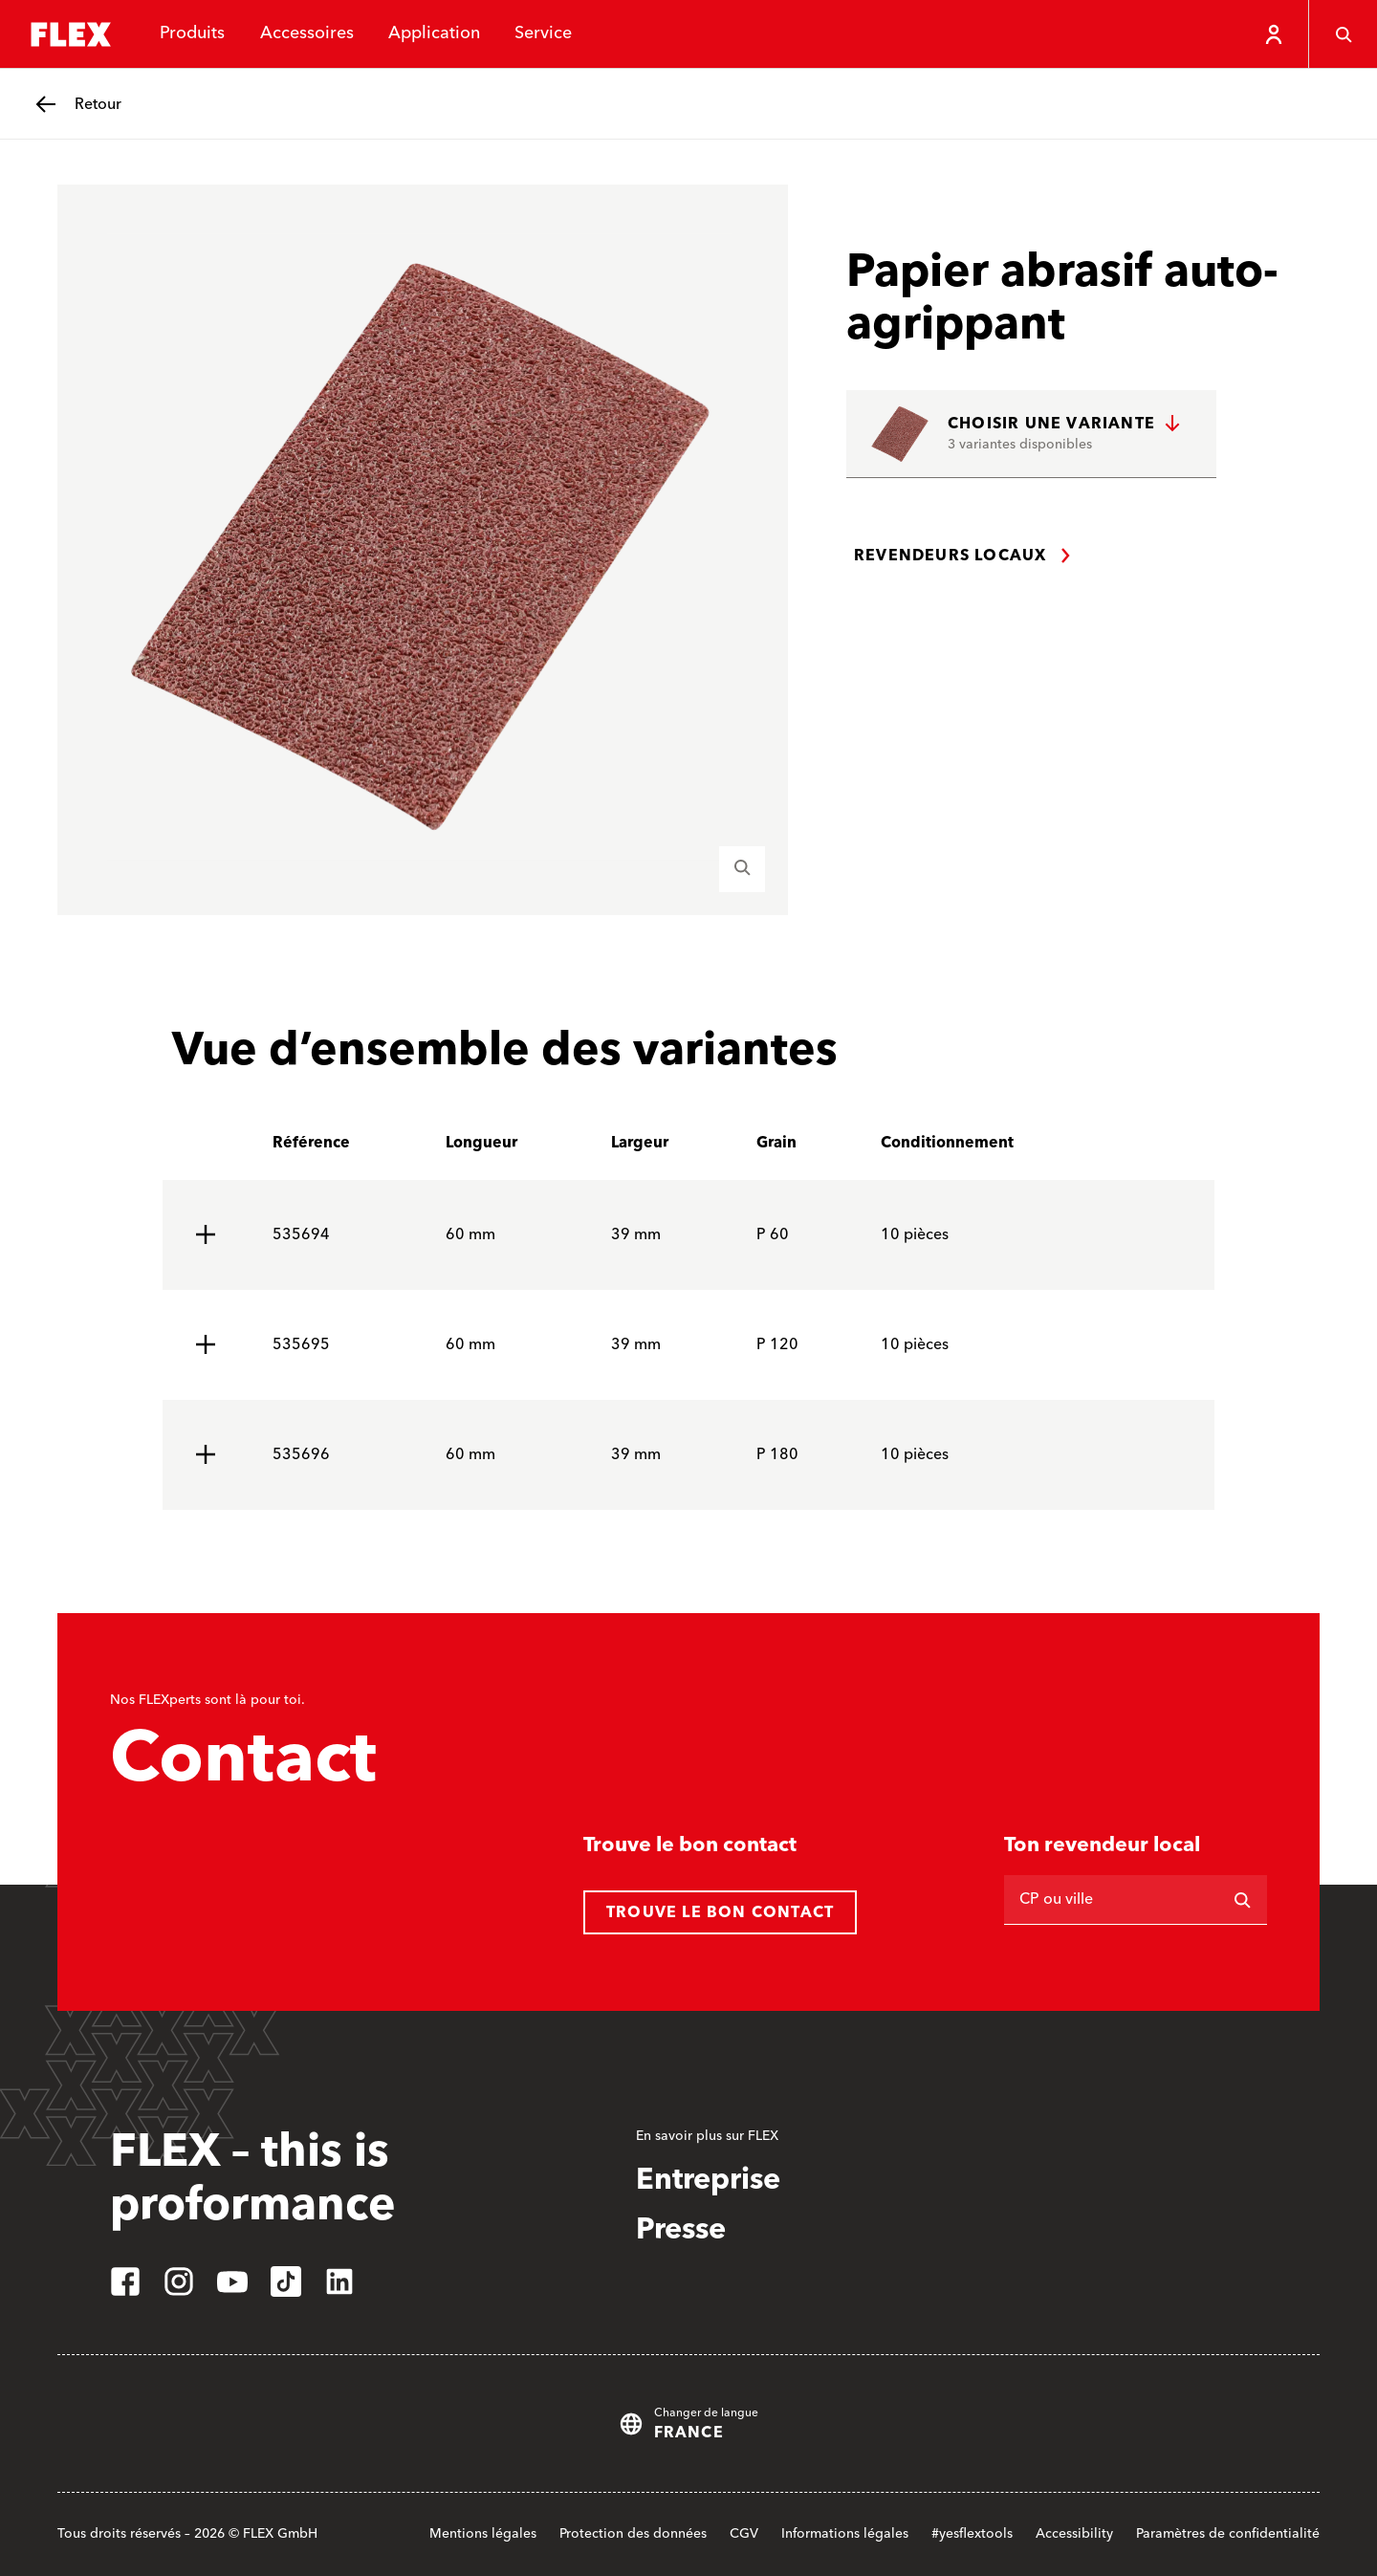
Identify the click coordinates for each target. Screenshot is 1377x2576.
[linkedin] (339, 2281)
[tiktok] (286, 2281)
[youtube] (232, 2281)
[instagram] (179, 2281)
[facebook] (125, 2281)
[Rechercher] (1242, 1900)
